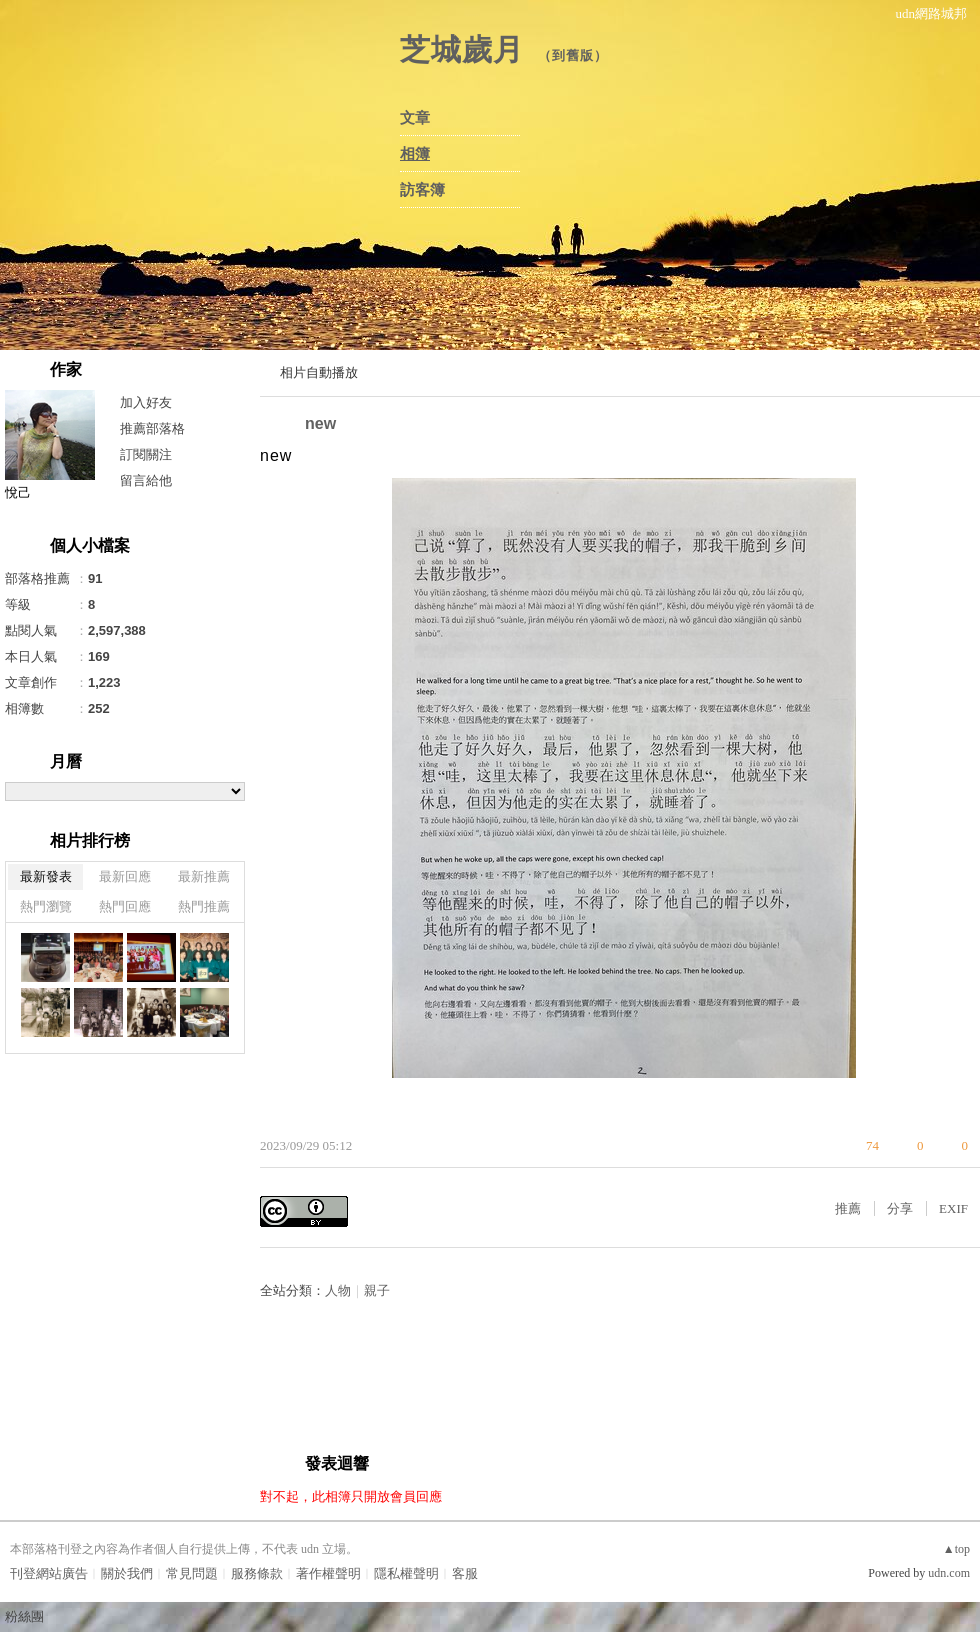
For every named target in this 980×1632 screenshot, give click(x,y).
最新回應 (125, 876)
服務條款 (257, 1573)
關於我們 (127, 1573)
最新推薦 (204, 876)
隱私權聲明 (406, 1573)
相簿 (415, 154)
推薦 (848, 1208)
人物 (338, 1290)
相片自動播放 (319, 372)
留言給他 (146, 480)
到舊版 (573, 55)
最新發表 (46, 876)
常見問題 (192, 1573)
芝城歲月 (462, 49)
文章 (415, 118)
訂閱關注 (146, 454)
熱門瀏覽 (46, 906)
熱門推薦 (204, 906)
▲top (956, 1549)
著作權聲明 (328, 1573)
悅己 (18, 492)
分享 (900, 1208)
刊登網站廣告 (49, 1573)
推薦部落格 (152, 428)
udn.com (949, 1573)
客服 (465, 1573)
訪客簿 (422, 190)
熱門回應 (125, 906)
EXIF (953, 1208)
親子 (377, 1290)
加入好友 (146, 402)
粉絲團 (24, 1616)
